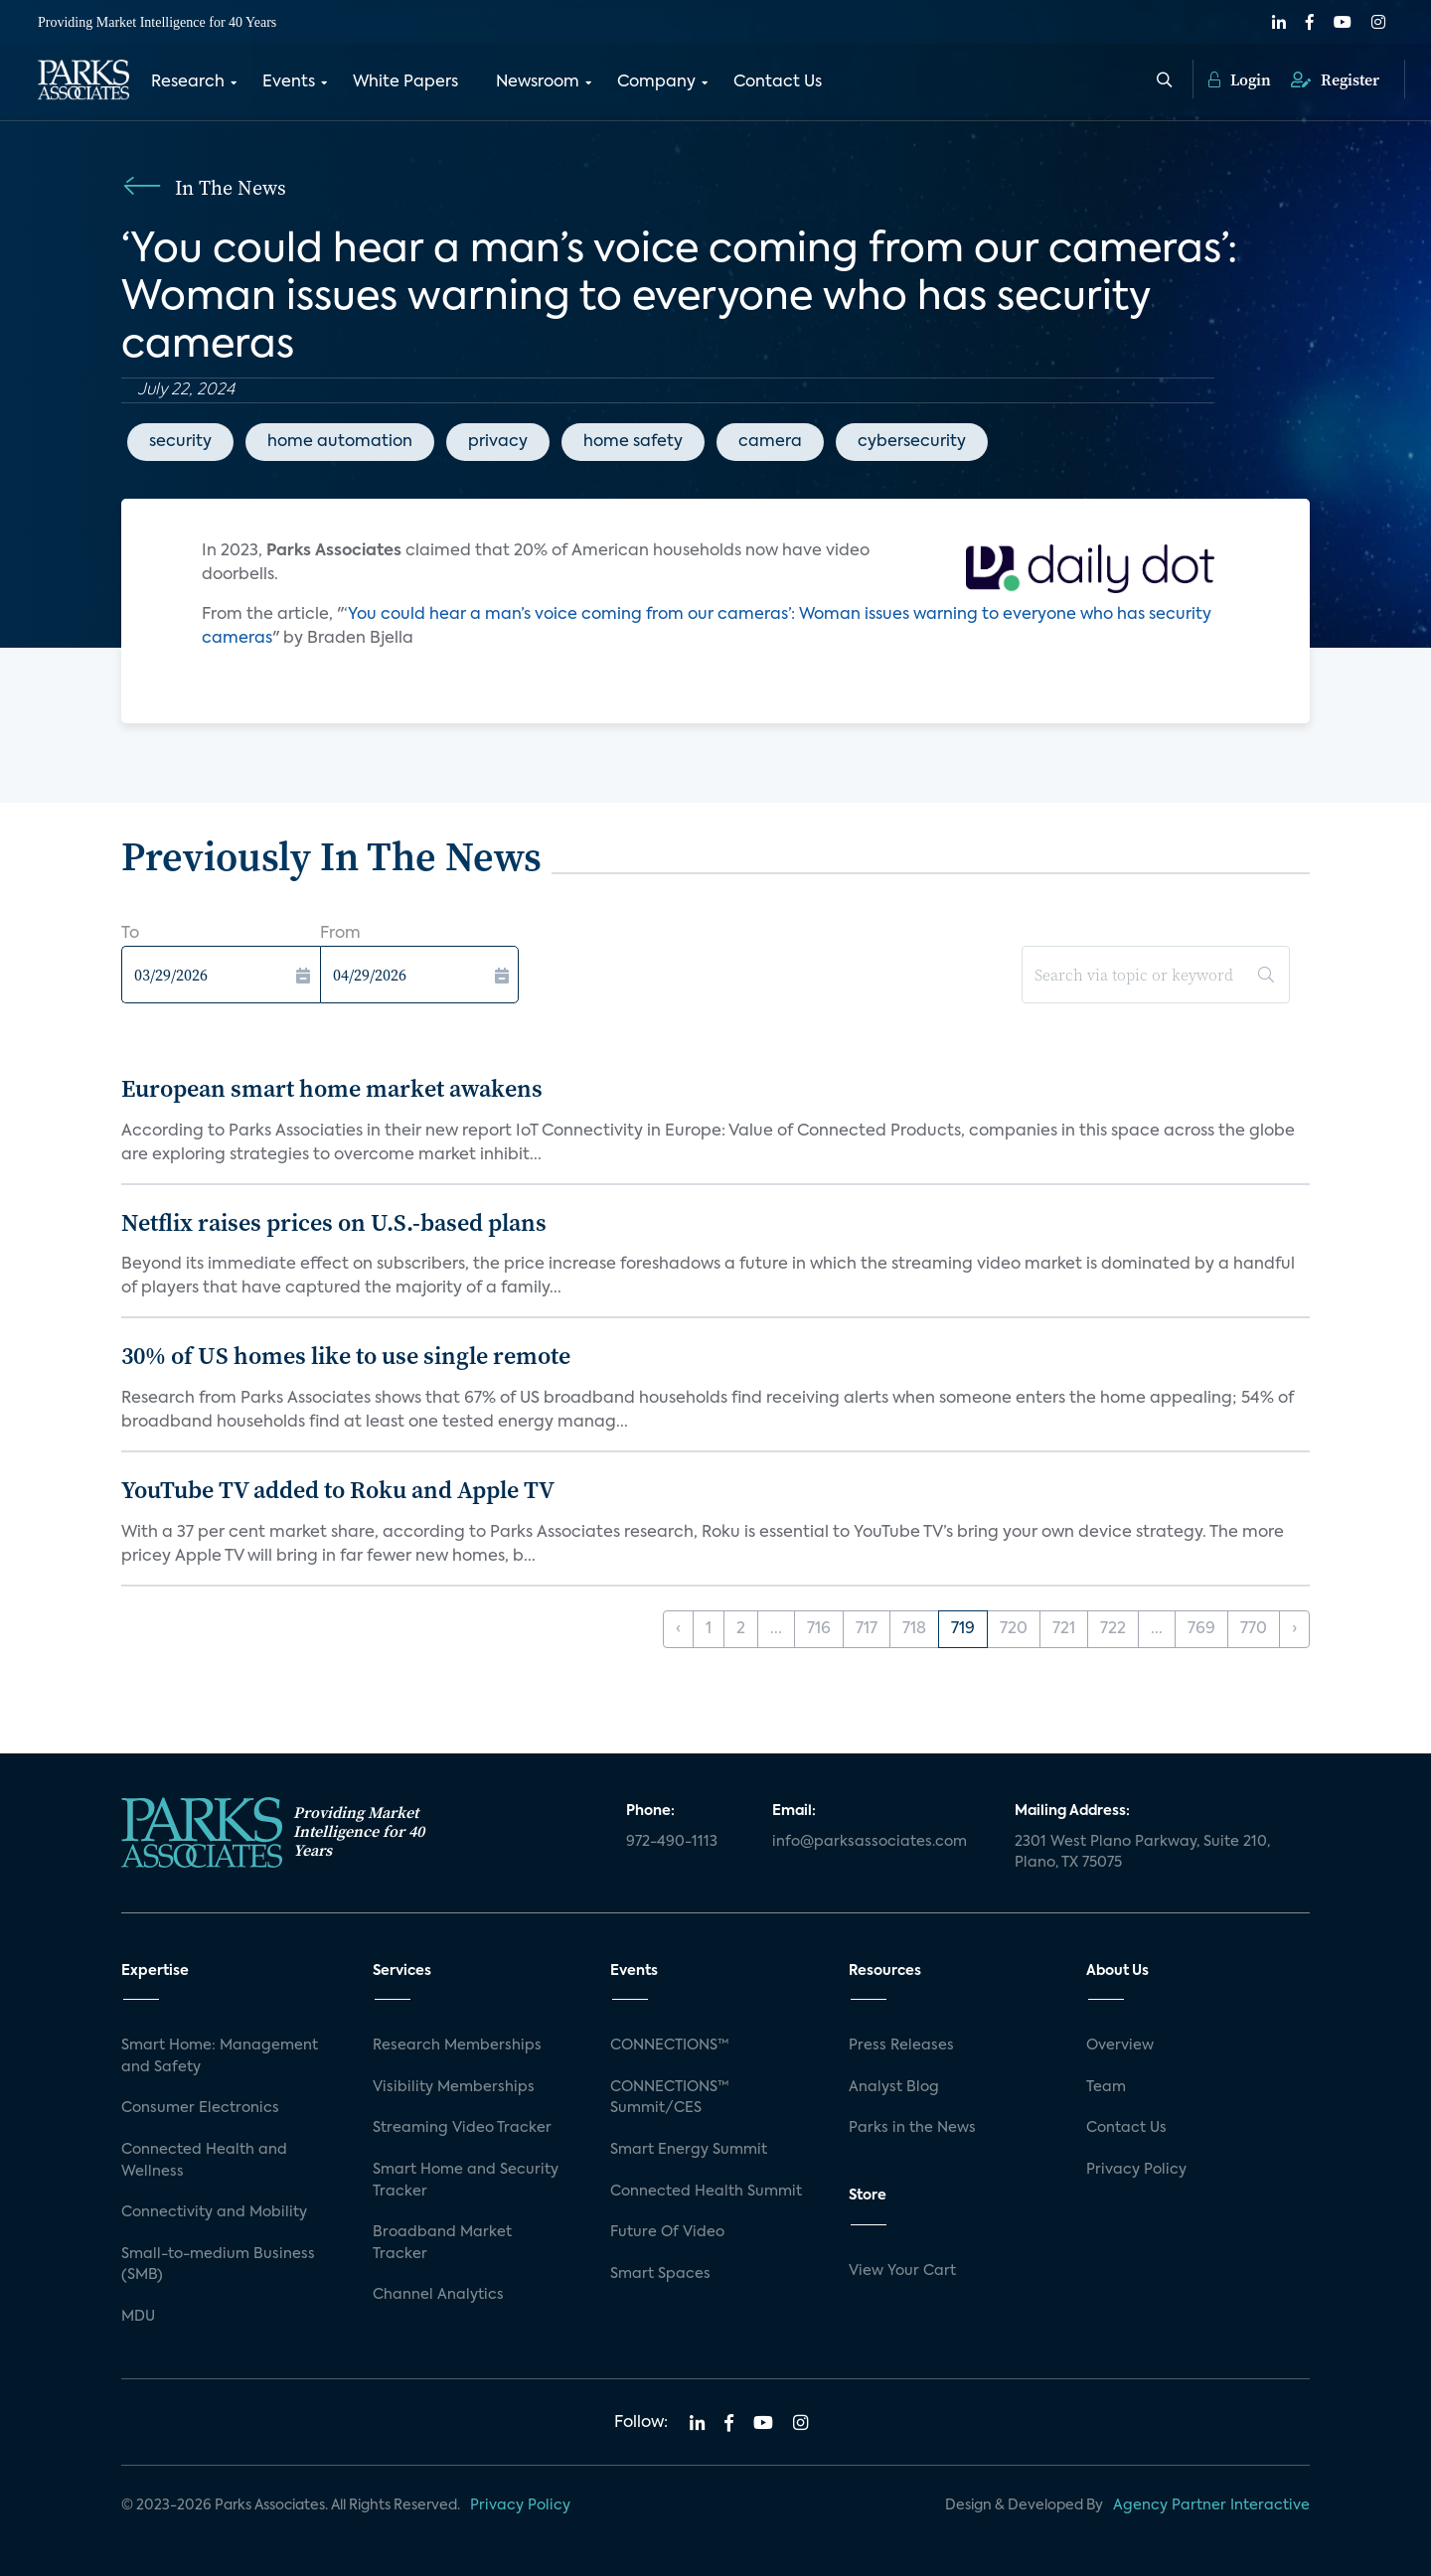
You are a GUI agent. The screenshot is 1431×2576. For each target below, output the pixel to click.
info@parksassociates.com (869, 1842)
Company (656, 82)
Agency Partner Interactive (1211, 2505)
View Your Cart (902, 2271)
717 (866, 1629)
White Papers (405, 82)
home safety (633, 442)
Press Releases (901, 2045)
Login (1239, 79)
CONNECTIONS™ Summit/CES (669, 2098)
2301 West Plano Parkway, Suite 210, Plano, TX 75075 (1142, 1853)
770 (1253, 1629)
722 (1113, 1629)
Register (1335, 79)
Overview (1120, 2045)
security (180, 442)
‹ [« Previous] (678, 1629)
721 (1063, 1629)
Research (188, 82)
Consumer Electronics (200, 2108)
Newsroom (537, 82)
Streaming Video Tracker (462, 2128)
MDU (138, 2317)
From (340, 934)
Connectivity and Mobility (214, 2212)
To (130, 934)
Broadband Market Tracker (442, 2243)
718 (914, 1629)
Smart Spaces (660, 2274)
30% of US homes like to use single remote (345, 1355)
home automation (339, 442)
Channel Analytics (438, 2295)
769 (1201, 1629)
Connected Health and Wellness (204, 2161)
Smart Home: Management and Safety (219, 2056)
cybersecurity (912, 442)
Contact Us (777, 82)
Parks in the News (912, 2128)
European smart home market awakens (332, 1088)
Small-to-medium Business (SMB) (218, 2265)
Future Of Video (667, 2232)
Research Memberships (457, 2045)
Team (1106, 2087)
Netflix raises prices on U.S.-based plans (334, 1222)
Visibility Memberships (454, 2087)
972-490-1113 (671, 1842)
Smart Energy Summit (688, 2150)
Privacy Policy (1136, 2170)
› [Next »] (1294, 1629)
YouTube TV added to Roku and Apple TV (338, 1489)
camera (770, 442)
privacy (498, 442)
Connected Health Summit (706, 2191)
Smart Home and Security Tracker (465, 2180)
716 (819, 1629)
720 (1014, 1629)
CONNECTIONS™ (669, 2045)
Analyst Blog (894, 2087)
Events (288, 82)
